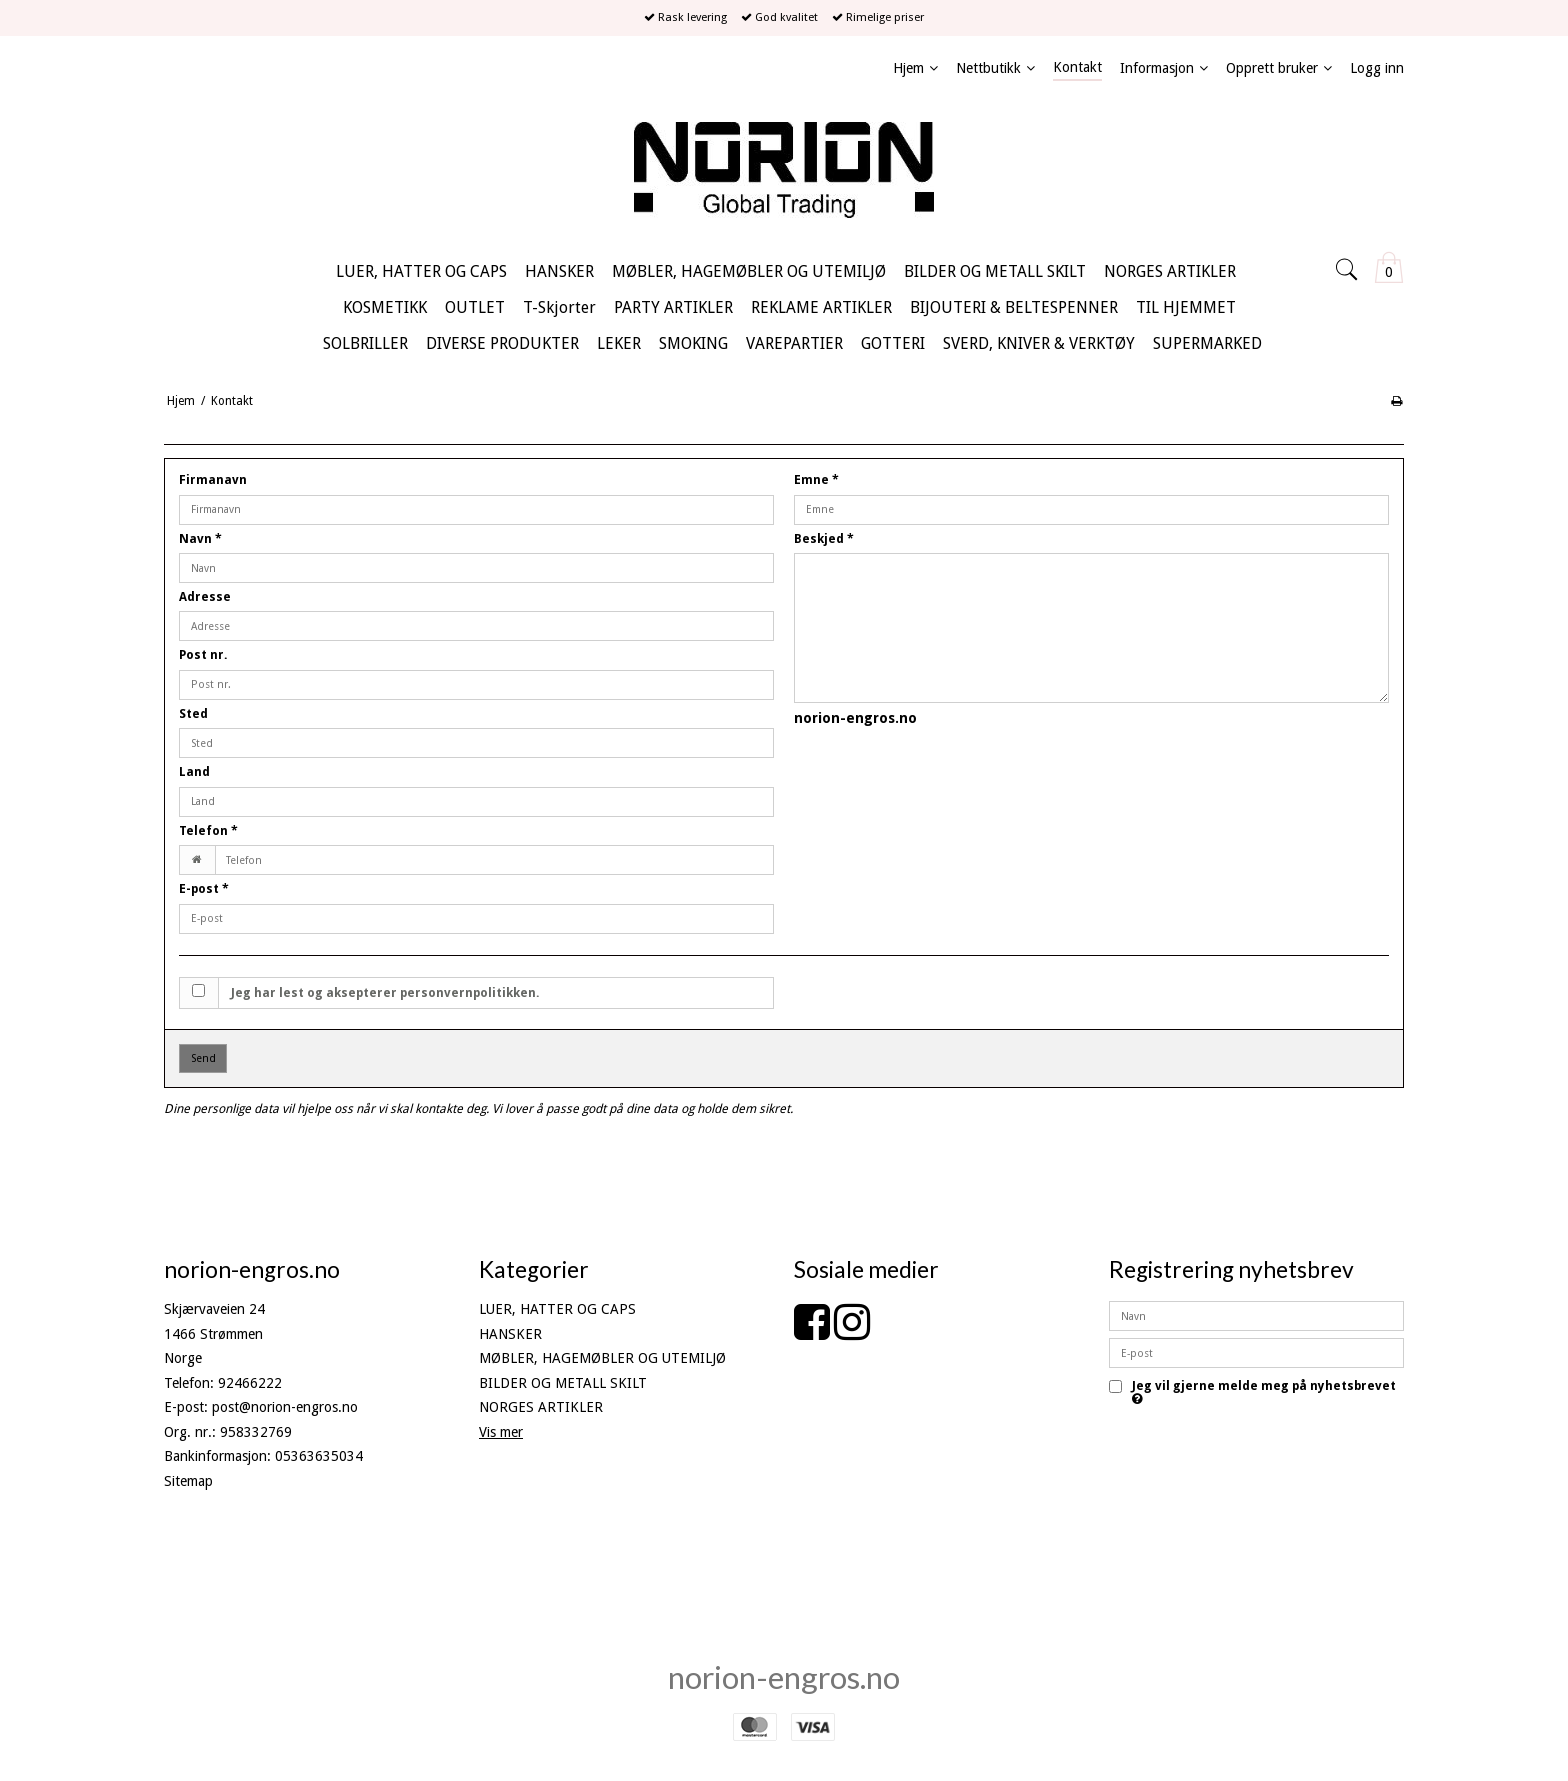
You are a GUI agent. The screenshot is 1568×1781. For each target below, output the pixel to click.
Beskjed (824, 539)
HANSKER (510, 1334)
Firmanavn (213, 480)
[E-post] (1256, 1352)
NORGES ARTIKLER (541, 1407)
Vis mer (501, 1432)
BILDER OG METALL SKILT (563, 1383)
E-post (204, 889)
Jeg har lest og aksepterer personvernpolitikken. (385, 993)
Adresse (205, 597)
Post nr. (203, 655)
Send (203, 1058)
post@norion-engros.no (285, 1407)
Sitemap (188, 1481)
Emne (816, 480)
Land (194, 772)
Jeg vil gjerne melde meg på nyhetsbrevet (1264, 1392)
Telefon (208, 831)
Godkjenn (1257, 1430)
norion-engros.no (784, 1677)
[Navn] (1256, 1315)
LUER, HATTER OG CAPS (557, 1309)
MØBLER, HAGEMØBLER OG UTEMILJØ (602, 1358)
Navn (200, 539)
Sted (193, 714)
